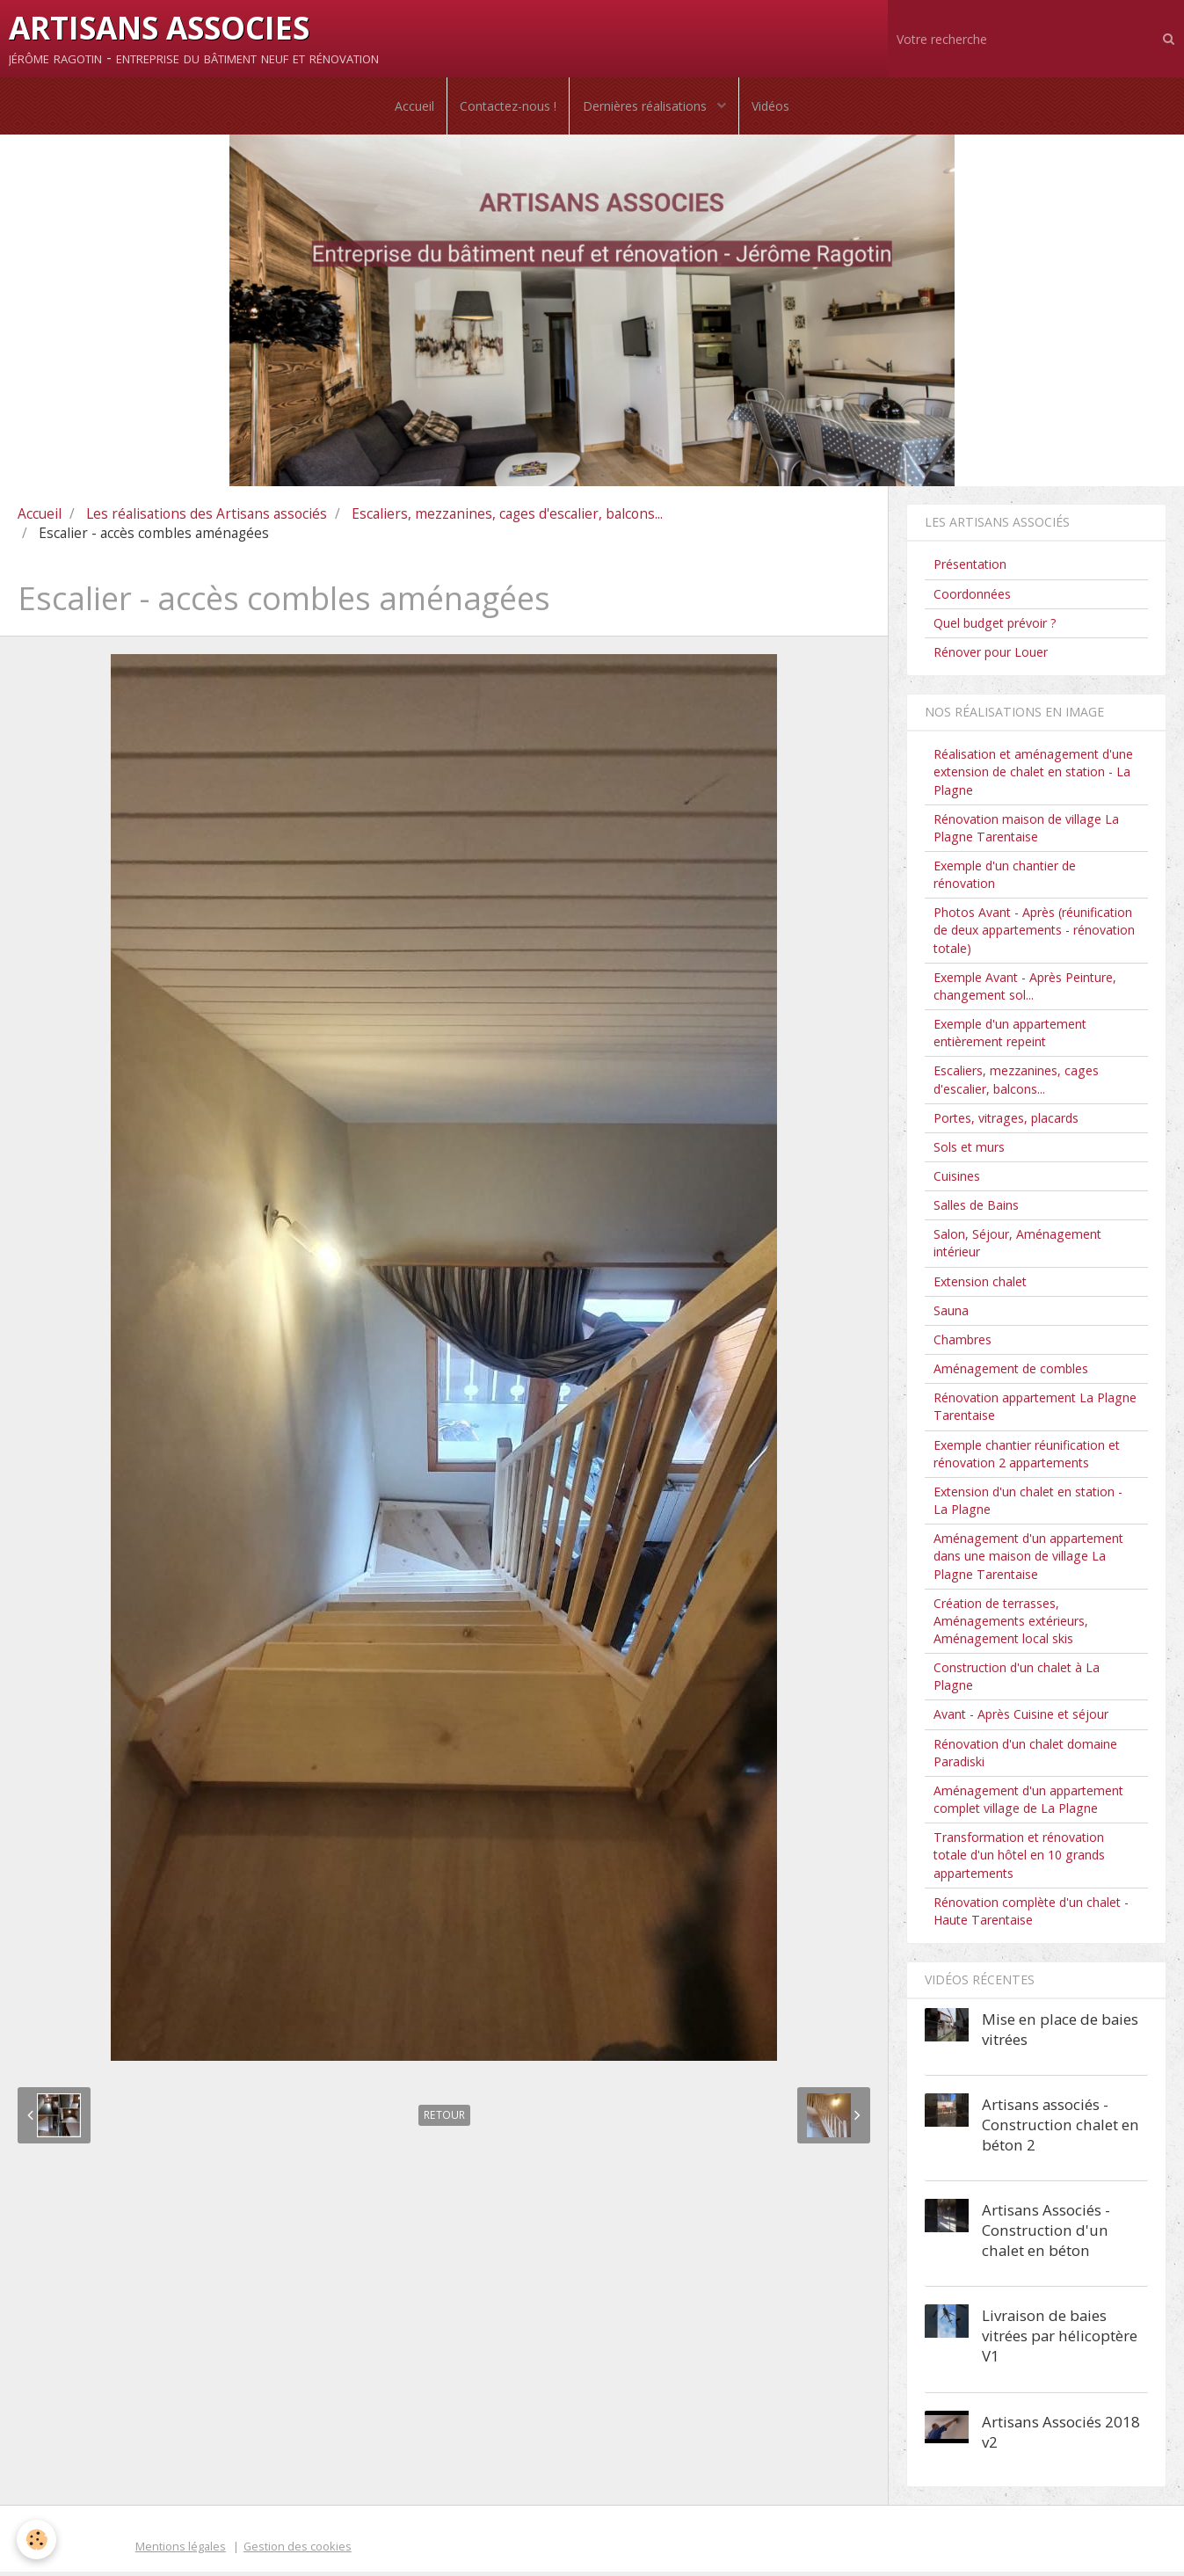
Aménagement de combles (1010, 1372)
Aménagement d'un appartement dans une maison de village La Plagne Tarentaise (1028, 1560)
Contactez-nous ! (507, 107)
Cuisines (956, 1180)
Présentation (969, 568)
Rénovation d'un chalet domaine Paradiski (1025, 1757)
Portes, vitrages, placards (1006, 1122)
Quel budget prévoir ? (995, 627)
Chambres (962, 1343)
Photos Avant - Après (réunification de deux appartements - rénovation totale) (1034, 934)
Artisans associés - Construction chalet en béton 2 (1060, 2129)
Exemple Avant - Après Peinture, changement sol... (1024, 990)
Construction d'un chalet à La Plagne (1016, 1680)
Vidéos (773, 107)
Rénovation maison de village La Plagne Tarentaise (1026, 832)
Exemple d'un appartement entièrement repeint (1009, 1037)
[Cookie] (37, 2539)
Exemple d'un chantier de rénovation (1004, 879)
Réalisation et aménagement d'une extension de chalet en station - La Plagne (1033, 776)
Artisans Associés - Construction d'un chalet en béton (1046, 2234)
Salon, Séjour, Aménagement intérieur (1017, 1247)
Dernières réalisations (646, 107)
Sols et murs (969, 1151)
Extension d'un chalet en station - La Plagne (1027, 1505)
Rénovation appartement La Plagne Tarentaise (1035, 1411)
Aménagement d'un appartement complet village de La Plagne (1028, 1803)
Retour (444, 2119)
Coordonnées (972, 597)
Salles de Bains (976, 1209)
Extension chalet (980, 1285)
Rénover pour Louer (990, 656)
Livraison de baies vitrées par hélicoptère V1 (1059, 2340)
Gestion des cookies (297, 2550)
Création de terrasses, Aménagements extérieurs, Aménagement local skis (1010, 1625)
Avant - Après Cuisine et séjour (1020, 1718)
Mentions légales (180, 2550)
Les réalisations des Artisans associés (206, 518)
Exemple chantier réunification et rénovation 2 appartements (1026, 1457)
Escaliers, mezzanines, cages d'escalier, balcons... (507, 518)
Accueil (412, 107)
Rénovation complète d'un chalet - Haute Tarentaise (1031, 1915)
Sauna (951, 1314)
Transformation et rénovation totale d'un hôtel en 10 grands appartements (1019, 1859)
